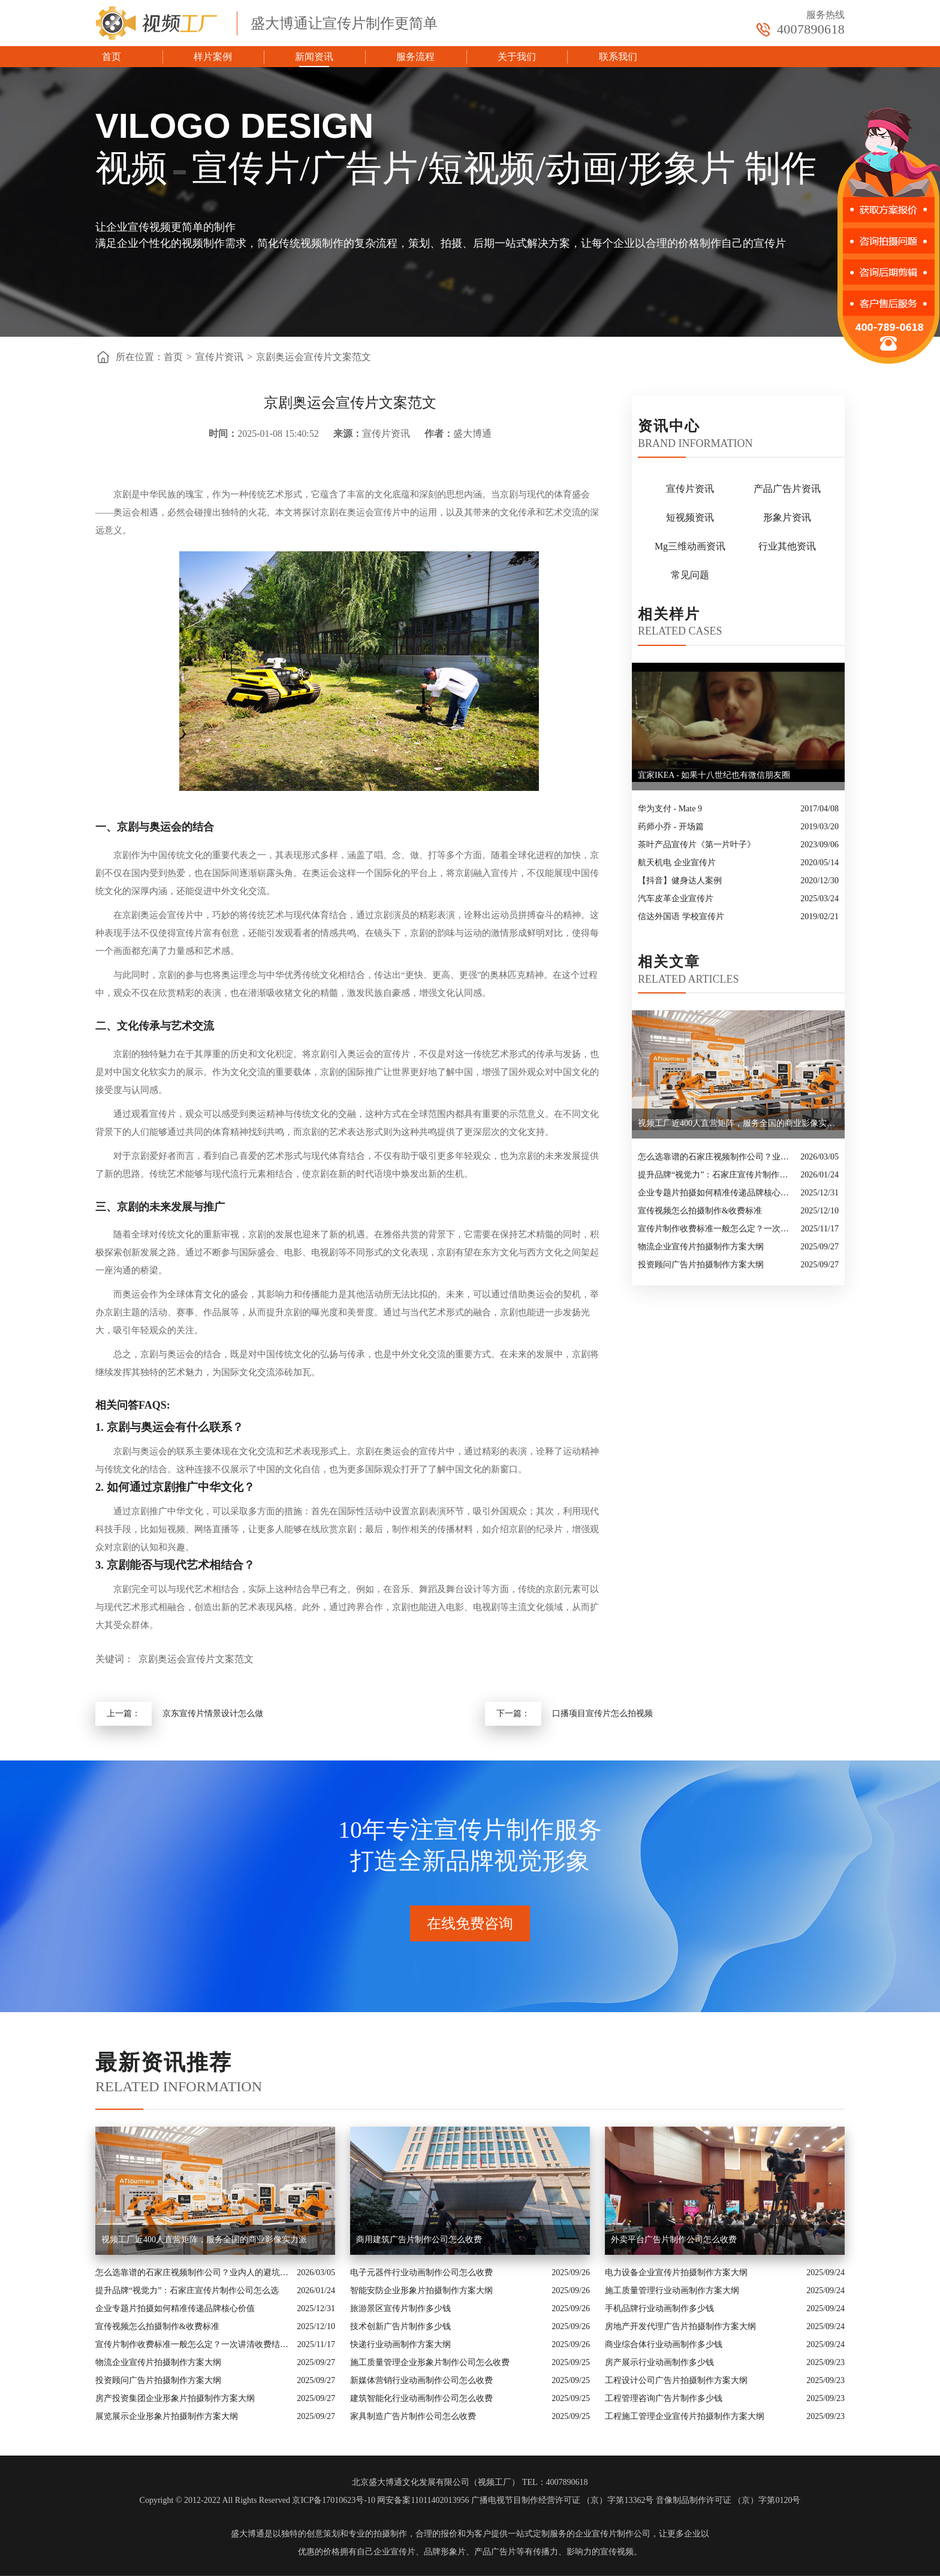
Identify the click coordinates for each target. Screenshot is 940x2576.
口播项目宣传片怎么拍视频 (602, 1713)
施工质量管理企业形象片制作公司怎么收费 (430, 2362)
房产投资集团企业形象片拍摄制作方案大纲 (175, 2398)
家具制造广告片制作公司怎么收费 (413, 2416)
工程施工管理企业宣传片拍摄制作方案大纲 (684, 2416)
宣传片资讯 (219, 357)
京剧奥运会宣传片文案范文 (313, 357)
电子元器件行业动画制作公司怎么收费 (421, 2272)
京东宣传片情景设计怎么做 (212, 1713)
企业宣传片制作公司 (612, 2533)
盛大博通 (247, 2533)
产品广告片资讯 (787, 489)
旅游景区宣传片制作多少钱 (400, 2308)
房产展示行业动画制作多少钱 (659, 2362)
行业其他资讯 (787, 546)
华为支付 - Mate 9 (670, 808)
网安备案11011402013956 (423, 2500)
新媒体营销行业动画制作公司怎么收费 (421, 2380)
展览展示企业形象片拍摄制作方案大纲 (166, 2416)
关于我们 (517, 57)
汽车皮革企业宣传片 (675, 898)
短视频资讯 (690, 517)
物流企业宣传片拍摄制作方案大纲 (701, 1246)
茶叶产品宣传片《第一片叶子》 (696, 844)
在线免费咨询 (470, 1923)
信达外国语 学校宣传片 (681, 916)
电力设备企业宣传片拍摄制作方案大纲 (676, 2272)
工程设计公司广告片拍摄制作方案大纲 (676, 2380)
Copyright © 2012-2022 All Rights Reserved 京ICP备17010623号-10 (257, 2500)
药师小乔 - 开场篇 (671, 826)
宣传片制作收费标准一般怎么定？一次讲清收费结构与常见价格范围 (716, 1228)
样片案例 (213, 57)
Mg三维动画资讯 (690, 546)
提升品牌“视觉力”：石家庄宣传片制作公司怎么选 (716, 1174)
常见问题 (690, 575)
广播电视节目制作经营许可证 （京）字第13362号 (562, 2500)
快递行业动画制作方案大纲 (400, 2344)
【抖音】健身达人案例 (680, 880)
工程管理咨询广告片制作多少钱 (663, 2398)
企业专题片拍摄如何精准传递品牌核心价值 (716, 1192)
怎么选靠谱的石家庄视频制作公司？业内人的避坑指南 (716, 1156)
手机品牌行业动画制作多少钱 (659, 2308)
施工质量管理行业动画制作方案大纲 (672, 2290)
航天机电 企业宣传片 (677, 862)
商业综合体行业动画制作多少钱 (663, 2344)
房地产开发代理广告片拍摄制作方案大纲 (680, 2326)
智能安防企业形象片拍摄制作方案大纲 (421, 2290)
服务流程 (415, 57)
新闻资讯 (314, 57)
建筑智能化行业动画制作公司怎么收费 (421, 2398)
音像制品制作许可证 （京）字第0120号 (728, 2500)
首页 (111, 57)
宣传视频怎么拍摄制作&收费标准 (700, 1210)
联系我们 (618, 57)
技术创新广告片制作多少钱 (400, 2326)
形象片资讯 (787, 517)
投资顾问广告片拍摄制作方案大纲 (701, 1264)
